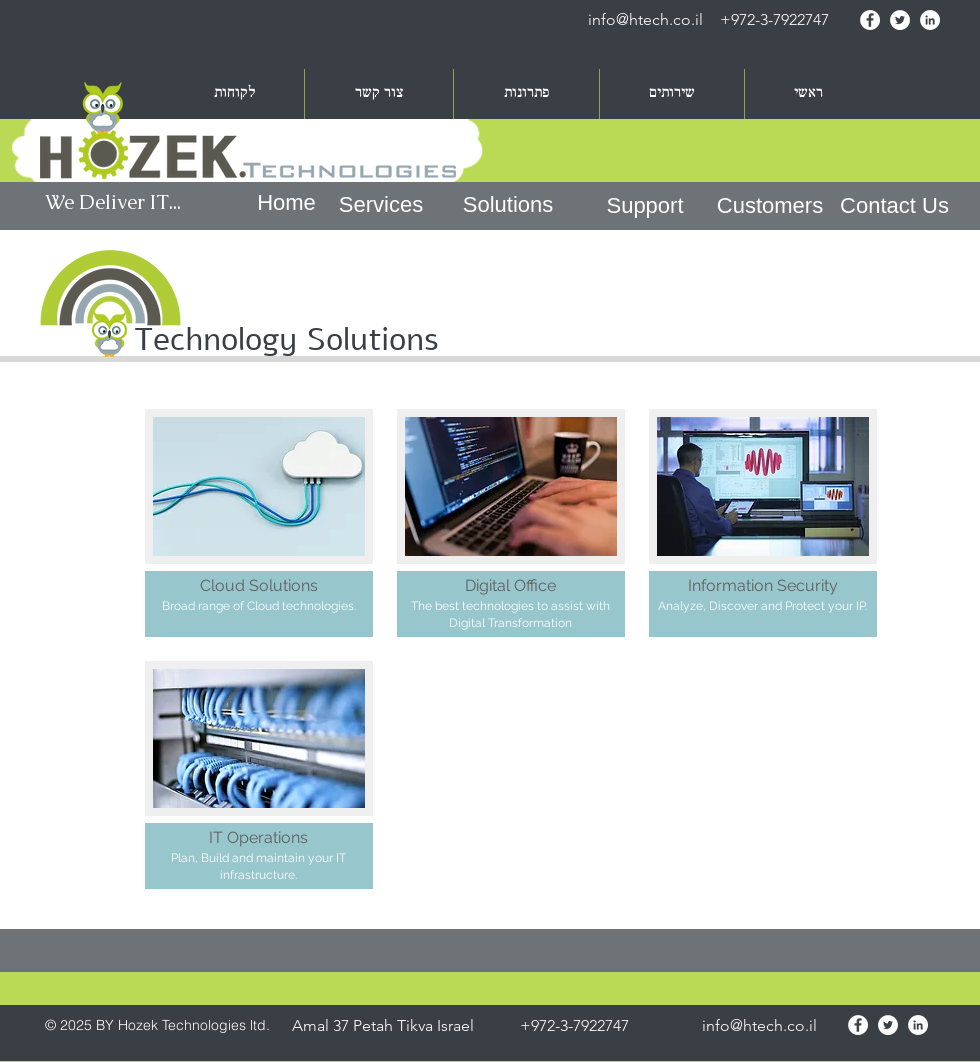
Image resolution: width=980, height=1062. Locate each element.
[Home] (286, 203)
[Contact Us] (894, 206)
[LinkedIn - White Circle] (930, 20)
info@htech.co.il (645, 19)
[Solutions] (508, 205)
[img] (763, 523)
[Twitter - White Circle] (900, 20)
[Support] (645, 206)
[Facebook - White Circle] (870, 20)
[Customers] (770, 206)
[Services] (381, 205)
